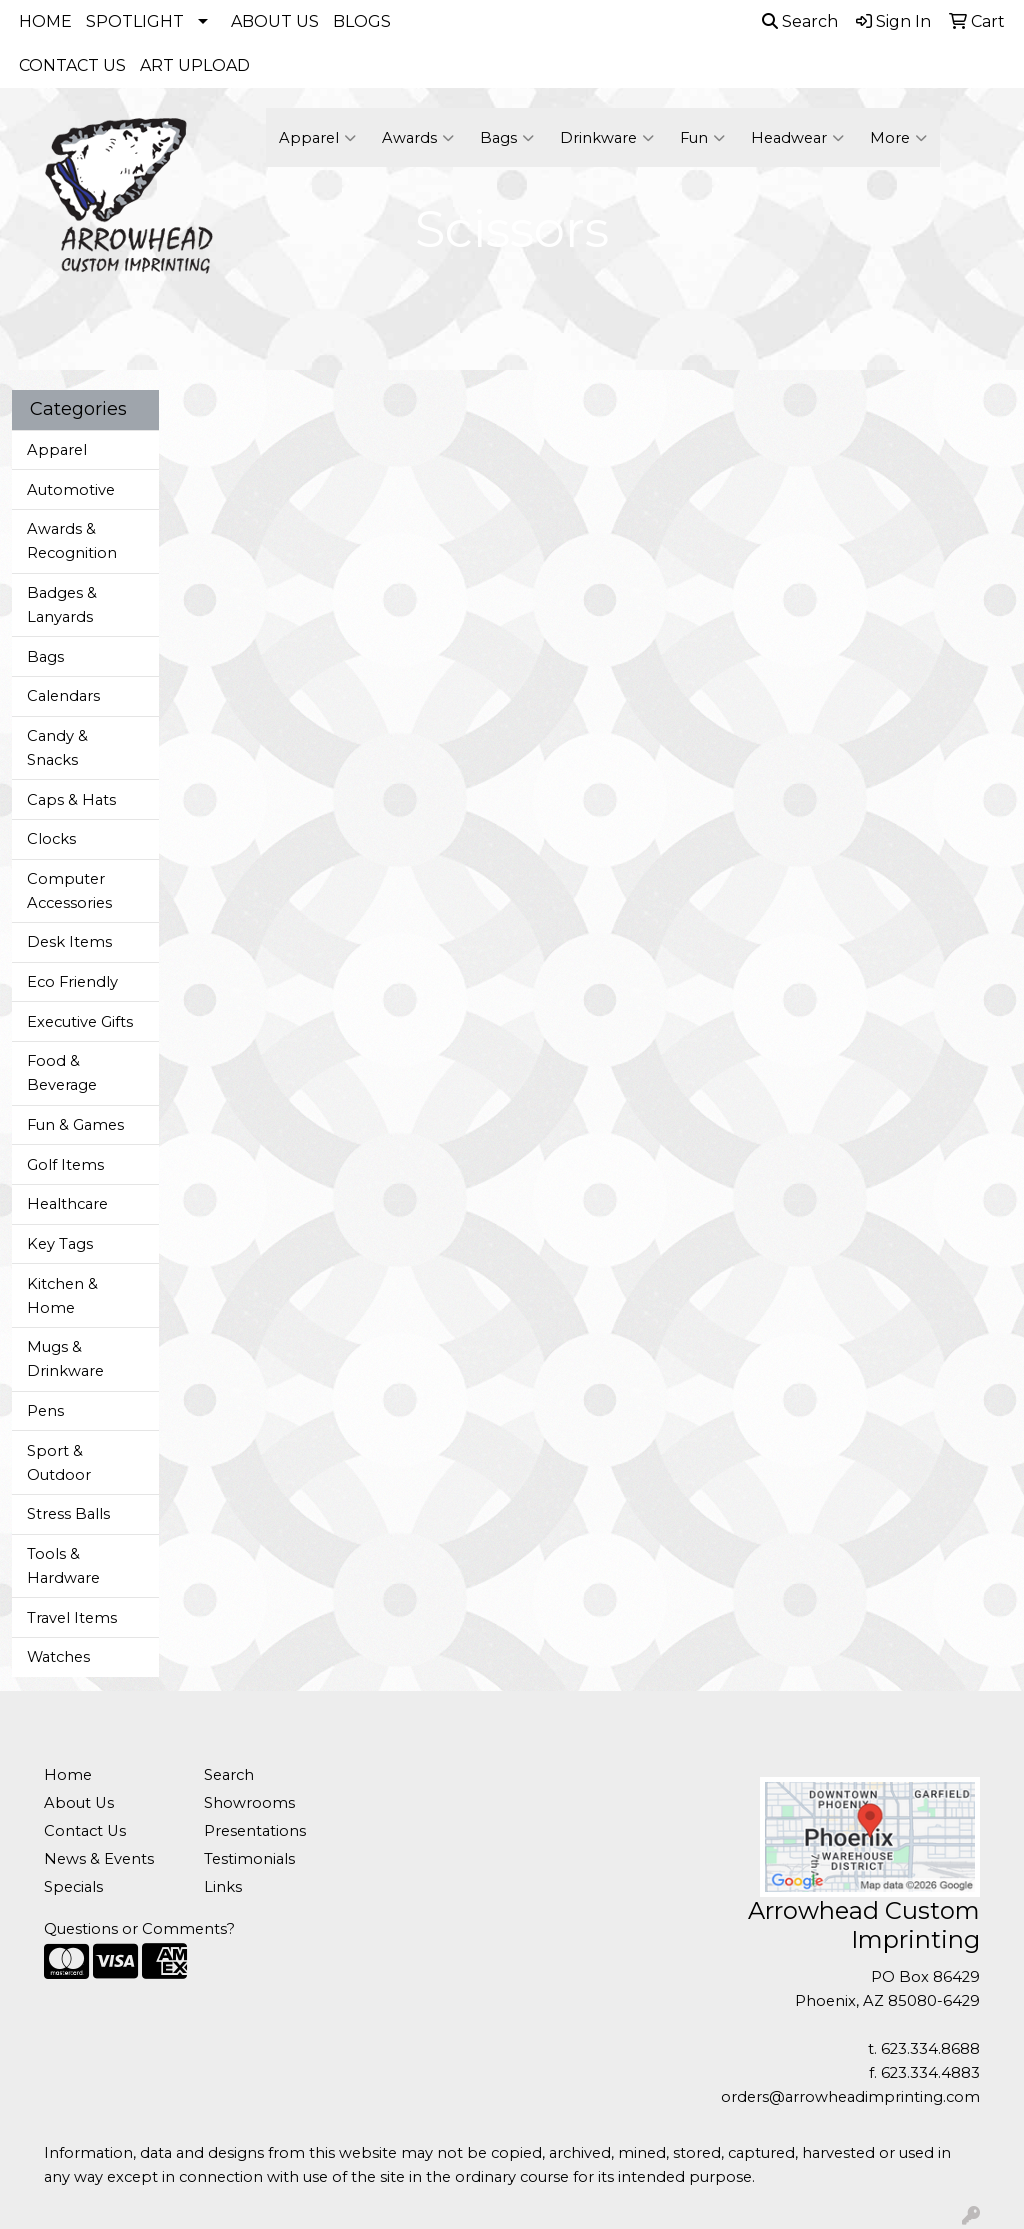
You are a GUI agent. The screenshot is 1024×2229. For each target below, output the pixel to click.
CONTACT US (72, 65)
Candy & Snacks (57, 748)
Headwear (797, 138)
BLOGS (362, 21)
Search (800, 21)
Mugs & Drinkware (65, 1359)
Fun (702, 138)
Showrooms (249, 1803)
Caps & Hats (71, 800)
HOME (45, 21)
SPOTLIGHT (135, 21)
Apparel (317, 138)
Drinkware (607, 138)
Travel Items (72, 1618)
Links (223, 1887)
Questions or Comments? (139, 1929)
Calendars (63, 696)
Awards (418, 138)
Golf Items (65, 1165)
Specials (73, 1887)
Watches (58, 1657)
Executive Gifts (80, 1022)
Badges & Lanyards (62, 605)
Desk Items (69, 942)
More (898, 138)
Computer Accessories (69, 891)
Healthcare (67, 1204)
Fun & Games (75, 1125)
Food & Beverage (62, 1073)
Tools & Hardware (63, 1566)
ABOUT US (275, 21)
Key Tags (60, 1244)
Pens (45, 1411)
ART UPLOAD (195, 65)
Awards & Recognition (72, 541)
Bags (507, 138)
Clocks (51, 839)
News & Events (99, 1859)
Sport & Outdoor (59, 1463)
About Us (79, 1803)
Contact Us (85, 1831)
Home (68, 1775)
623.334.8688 (930, 2049)
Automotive (71, 490)
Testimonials (249, 1859)
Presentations (255, 1831)
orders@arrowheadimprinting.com (850, 2097)
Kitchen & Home (62, 1296)
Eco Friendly (72, 982)
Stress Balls (68, 1514)
